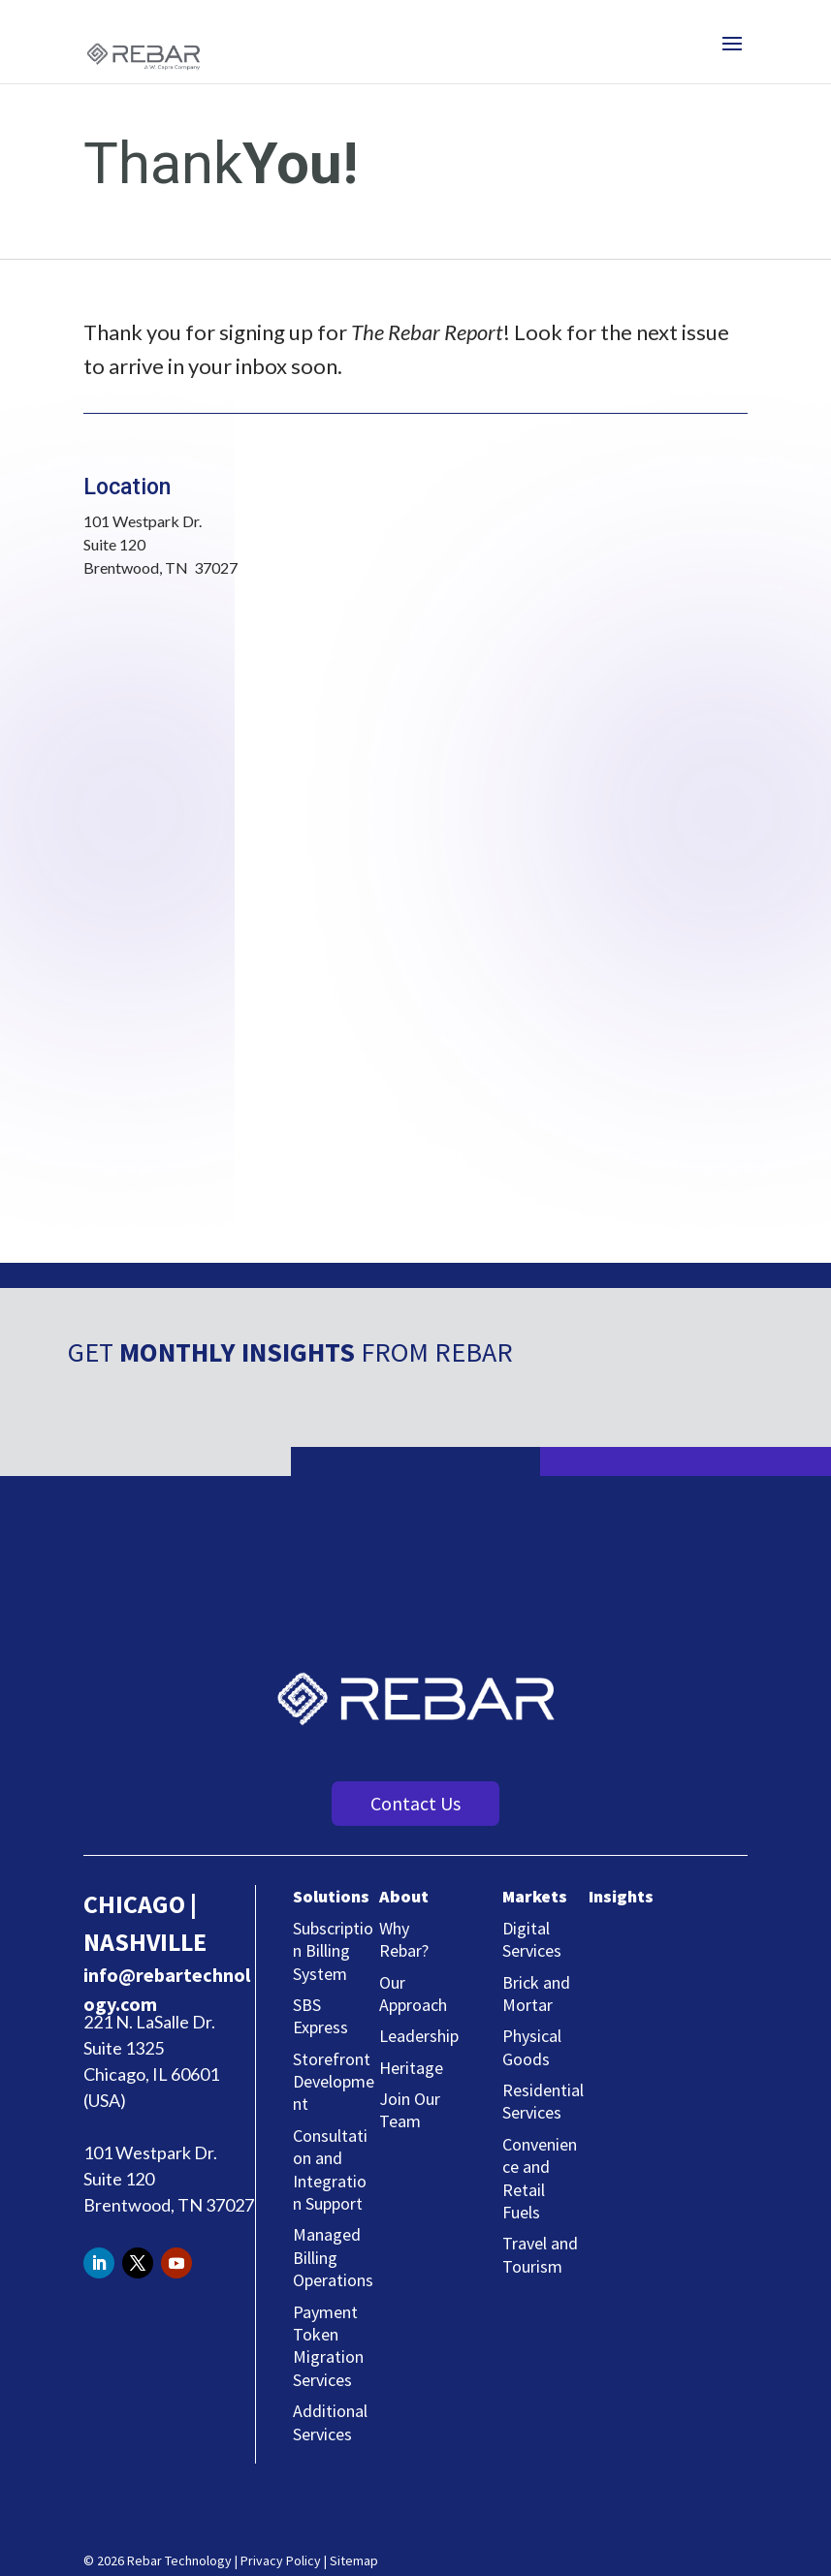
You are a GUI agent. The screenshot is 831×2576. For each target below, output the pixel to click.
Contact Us (415, 1803)
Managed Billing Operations (333, 2257)
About (404, 1896)
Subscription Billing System (333, 1951)
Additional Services (330, 2422)
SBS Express (320, 2016)
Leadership (419, 2036)
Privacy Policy (280, 2560)
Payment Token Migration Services (328, 2346)
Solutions (331, 1896)
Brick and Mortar (536, 1993)
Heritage (411, 2068)
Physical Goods (531, 2047)
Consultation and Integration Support (330, 2169)
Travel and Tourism (540, 2254)
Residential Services (543, 2101)
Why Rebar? (404, 1939)
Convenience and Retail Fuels (539, 2178)
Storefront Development (333, 2082)
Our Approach (413, 1993)
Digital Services (531, 1939)
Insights (621, 1896)
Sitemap (354, 2560)
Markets (534, 1896)
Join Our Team (409, 2110)
